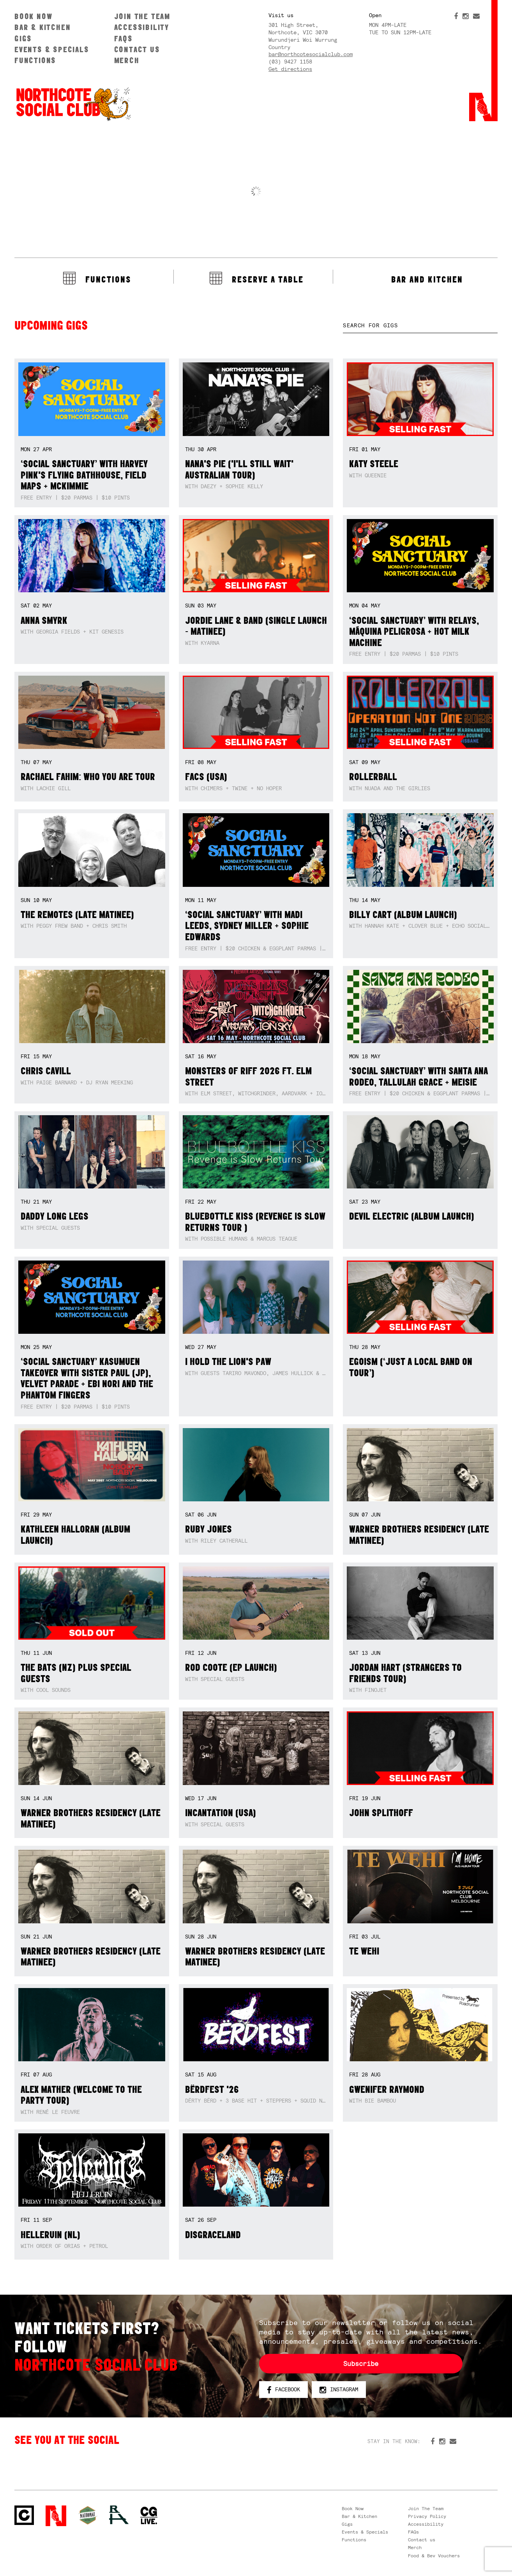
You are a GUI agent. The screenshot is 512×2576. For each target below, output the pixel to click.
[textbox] (420, 325)
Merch (126, 60)
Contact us (137, 49)
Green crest (87, 2515)
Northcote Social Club (24, 2515)
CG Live (148, 2515)
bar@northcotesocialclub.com (310, 54)
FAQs (123, 38)
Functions (35, 60)
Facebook (283, 2390)
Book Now (33, 16)
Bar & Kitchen (42, 27)
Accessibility (141, 27)
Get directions (290, 68)
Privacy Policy (427, 2516)
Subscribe (360, 2363)
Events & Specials (51, 49)
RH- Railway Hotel (119, 2514)
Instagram (339, 2390)
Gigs (23, 38)
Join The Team (142, 16)
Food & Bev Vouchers (434, 2556)
